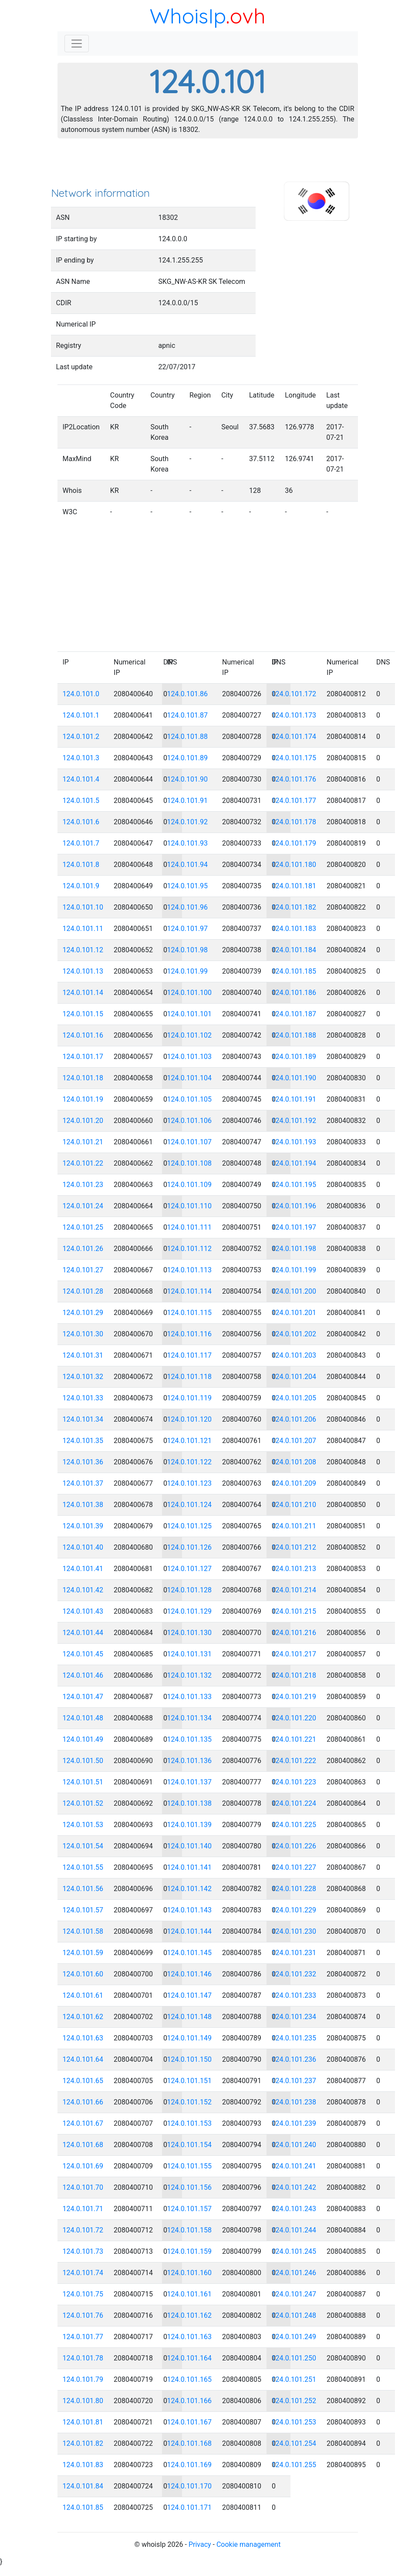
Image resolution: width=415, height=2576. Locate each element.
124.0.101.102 (189, 1035)
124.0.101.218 (294, 1675)
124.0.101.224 (294, 1803)
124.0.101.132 (189, 1675)
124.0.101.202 (294, 1334)
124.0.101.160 (189, 2273)
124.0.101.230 (294, 1931)
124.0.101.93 (187, 843)
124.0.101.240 (294, 2145)
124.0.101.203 (294, 1355)
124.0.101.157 (189, 2209)
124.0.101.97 (187, 928)
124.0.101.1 (81, 715)
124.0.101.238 (294, 2102)
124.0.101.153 (189, 2123)
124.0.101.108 (189, 1163)
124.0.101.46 (83, 1675)
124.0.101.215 (294, 1611)
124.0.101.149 (189, 2038)
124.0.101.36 (83, 1462)
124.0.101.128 (189, 1590)
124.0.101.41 (83, 1568)
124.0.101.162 (189, 2315)
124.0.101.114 (189, 1291)
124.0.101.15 (83, 1014)
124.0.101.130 (189, 1633)
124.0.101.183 (294, 928)
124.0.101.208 (294, 1462)
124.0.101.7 (81, 843)
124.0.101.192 (294, 1120)
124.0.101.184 (294, 950)
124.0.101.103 (189, 1056)
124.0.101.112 (189, 1248)
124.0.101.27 (83, 1270)
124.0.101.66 (83, 2102)
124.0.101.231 (294, 1953)
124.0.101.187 (294, 1014)
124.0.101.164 (189, 2358)
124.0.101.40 (83, 1547)
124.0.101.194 (294, 1163)
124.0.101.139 (189, 1825)
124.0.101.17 (83, 1056)
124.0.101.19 (83, 1099)
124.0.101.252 (294, 2401)
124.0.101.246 (294, 2273)
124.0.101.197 (294, 1227)
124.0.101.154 (189, 2145)
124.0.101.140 (189, 1846)
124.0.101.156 (189, 2187)
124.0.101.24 (83, 1206)
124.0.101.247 (294, 2294)
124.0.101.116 (189, 1334)
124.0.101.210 (294, 1504)
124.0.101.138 (189, 1803)
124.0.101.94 (187, 864)
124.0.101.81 (83, 2422)
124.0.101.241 (294, 2166)
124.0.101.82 (83, 2443)
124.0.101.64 (83, 2059)
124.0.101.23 (83, 1184)
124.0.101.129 (189, 1611)
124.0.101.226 (294, 1846)
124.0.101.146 (189, 1974)
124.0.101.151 (189, 2081)
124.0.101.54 (83, 1846)
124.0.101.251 (294, 2379)
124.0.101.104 (189, 1078)
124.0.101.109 (189, 1184)
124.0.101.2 (81, 736)
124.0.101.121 (189, 1440)
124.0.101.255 (294, 2465)
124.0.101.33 (83, 1398)
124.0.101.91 (187, 800)
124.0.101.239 (294, 2123)
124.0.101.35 (83, 1440)
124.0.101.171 (189, 2507)
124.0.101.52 (83, 1803)
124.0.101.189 (294, 1056)
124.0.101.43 (83, 1611)
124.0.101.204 (294, 1376)
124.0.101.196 (294, 1206)
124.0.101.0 (81, 694)
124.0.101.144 (189, 1931)
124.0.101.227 (294, 1867)
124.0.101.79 (83, 2379)
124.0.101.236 (294, 2059)
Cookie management (248, 2544)
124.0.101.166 (189, 2401)
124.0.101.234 (294, 2017)
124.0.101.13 (83, 971)
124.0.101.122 (189, 1462)
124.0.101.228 (294, 1889)
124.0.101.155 (189, 2166)
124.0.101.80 (83, 2401)
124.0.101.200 (294, 1291)
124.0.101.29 (83, 1312)
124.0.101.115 (189, 1312)
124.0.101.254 (294, 2443)
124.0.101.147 (189, 1995)
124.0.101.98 (187, 950)
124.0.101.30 (83, 1334)
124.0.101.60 (83, 1974)
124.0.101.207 (294, 1440)
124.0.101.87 (187, 715)
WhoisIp (188, 16)
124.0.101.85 (83, 2507)
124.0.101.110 (189, 1206)
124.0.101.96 (187, 907)
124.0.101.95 (187, 886)
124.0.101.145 (189, 1953)
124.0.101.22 (83, 1163)
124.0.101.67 (83, 2123)
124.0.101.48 (83, 1718)
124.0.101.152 (189, 2102)
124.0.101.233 (294, 1995)
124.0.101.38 (83, 1504)
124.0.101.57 (83, 1910)
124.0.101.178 (294, 822)
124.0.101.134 (189, 1718)
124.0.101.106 (189, 1120)
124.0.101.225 (294, 1825)
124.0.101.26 (83, 1248)
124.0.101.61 (83, 1995)
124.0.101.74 (83, 2273)
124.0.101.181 (294, 886)
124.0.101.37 (83, 1483)
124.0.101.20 (83, 1120)
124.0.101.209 (294, 1483)
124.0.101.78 (83, 2358)
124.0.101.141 (189, 1867)
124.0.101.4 (81, 779)
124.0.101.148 (189, 2017)
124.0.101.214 (294, 1590)
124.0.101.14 (83, 992)
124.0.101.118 (189, 1376)
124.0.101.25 (83, 1227)
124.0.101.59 (83, 1953)
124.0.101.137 (189, 1782)
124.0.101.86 (187, 694)
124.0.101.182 (294, 907)
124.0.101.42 (83, 1590)
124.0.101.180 (294, 864)
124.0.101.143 (189, 1910)
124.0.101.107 (189, 1142)
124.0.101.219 (294, 1697)
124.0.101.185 (294, 971)
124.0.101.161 (189, 2294)
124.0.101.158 (189, 2230)
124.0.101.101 (189, 1014)
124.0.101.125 (189, 1526)
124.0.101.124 (189, 1504)
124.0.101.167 (189, 2422)
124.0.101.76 (83, 2315)
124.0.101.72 (83, 2230)
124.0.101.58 (83, 1931)
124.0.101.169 (189, 2465)
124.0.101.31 (83, 1355)
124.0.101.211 (294, 1526)
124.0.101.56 (83, 1889)
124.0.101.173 (294, 715)
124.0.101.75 (83, 2294)
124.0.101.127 (189, 1568)
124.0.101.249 (294, 2337)
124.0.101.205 (294, 1398)
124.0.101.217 (294, 1654)
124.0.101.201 (294, 1312)
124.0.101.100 (189, 992)
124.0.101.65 (83, 2081)
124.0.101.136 (189, 1761)
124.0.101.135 (189, 1739)
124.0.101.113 (189, 1270)
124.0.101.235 (294, 2038)
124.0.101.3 (81, 758)
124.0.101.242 (294, 2187)
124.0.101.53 (83, 1825)
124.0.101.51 (83, 1782)
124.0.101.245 (294, 2251)
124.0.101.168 (189, 2443)
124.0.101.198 (294, 1248)
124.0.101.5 (81, 800)
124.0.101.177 (294, 800)
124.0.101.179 (294, 843)
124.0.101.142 (189, 1889)
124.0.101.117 (189, 1355)
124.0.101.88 (187, 736)
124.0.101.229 (294, 1910)
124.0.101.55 (83, 1867)
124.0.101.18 (83, 1078)
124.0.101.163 (189, 2337)
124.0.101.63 (83, 2038)
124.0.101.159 (189, 2251)
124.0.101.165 (189, 2379)
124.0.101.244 (294, 2230)
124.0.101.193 (294, 1142)
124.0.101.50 (83, 1761)
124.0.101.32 (83, 1376)
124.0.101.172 (294, 694)
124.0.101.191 (294, 1099)
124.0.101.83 (83, 2465)
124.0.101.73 (83, 2251)
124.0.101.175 (294, 758)
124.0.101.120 (189, 1419)
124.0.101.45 (83, 1654)
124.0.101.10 (83, 907)
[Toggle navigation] (76, 43)
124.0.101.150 (189, 2059)
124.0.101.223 (294, 1782)
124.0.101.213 (294, 1568)
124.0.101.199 (294, 1270)
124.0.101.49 (83, 1739)
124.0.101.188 (294, 1035)
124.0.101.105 (189, 1099)
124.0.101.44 (83, 1633)
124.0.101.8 (81, 864)
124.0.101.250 (294, 2358)
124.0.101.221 (294, 1739)
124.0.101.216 (294, 1633)
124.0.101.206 (294, 1419)
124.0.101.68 (83, 2145)
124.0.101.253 (294, 2422)
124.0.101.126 (189, 1547)
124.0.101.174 (294, 736)
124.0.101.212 (294, 1547)
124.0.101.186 (294, 992)
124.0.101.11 (83, 928)
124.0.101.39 (83, 1526)
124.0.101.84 (83, 2486)
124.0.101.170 (189, 2486)
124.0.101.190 (294, 1078)
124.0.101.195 (294, 1184)
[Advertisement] (208, 165)
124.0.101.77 (83, 2337)
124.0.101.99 (187, 971)
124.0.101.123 (189, 1483)
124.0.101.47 (83, 1697)
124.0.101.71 (83, 2209)
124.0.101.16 (83, 1035)
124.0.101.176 (294, 779)
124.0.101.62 (83, 2017)
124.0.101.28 (83, 1291)
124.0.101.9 (81, 886)
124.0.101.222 (294, 1761)
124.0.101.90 (187, 779)
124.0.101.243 (294, 2209)
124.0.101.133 (189, 1697)
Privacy (200, 2544)
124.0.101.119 (189, 1398)
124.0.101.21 (83, 1142)
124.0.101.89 (187, 758)
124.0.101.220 (294, 1718)
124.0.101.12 (83, 950)
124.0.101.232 (294, 1974)
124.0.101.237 (294, 2081)
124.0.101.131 (189, 1654)
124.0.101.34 (83, 1419)
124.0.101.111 (189, 1227)
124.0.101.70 (83, 2187)
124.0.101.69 (83, 2166)
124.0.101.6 (81, 822)
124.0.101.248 (294, 2315)
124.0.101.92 (187, 822)
